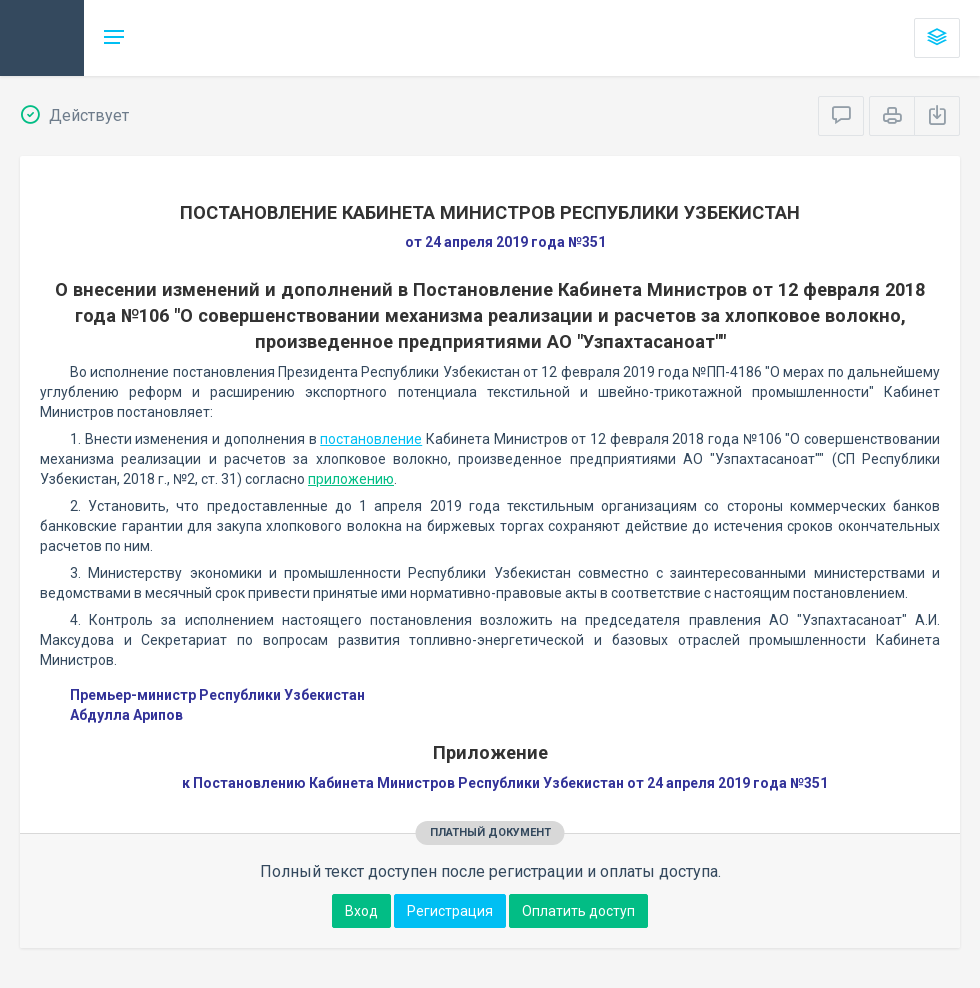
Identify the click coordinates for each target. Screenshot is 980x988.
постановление (371, 439)
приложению (351, 479)
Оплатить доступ (578, 911)
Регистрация (450, 911)
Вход (361, 911)
